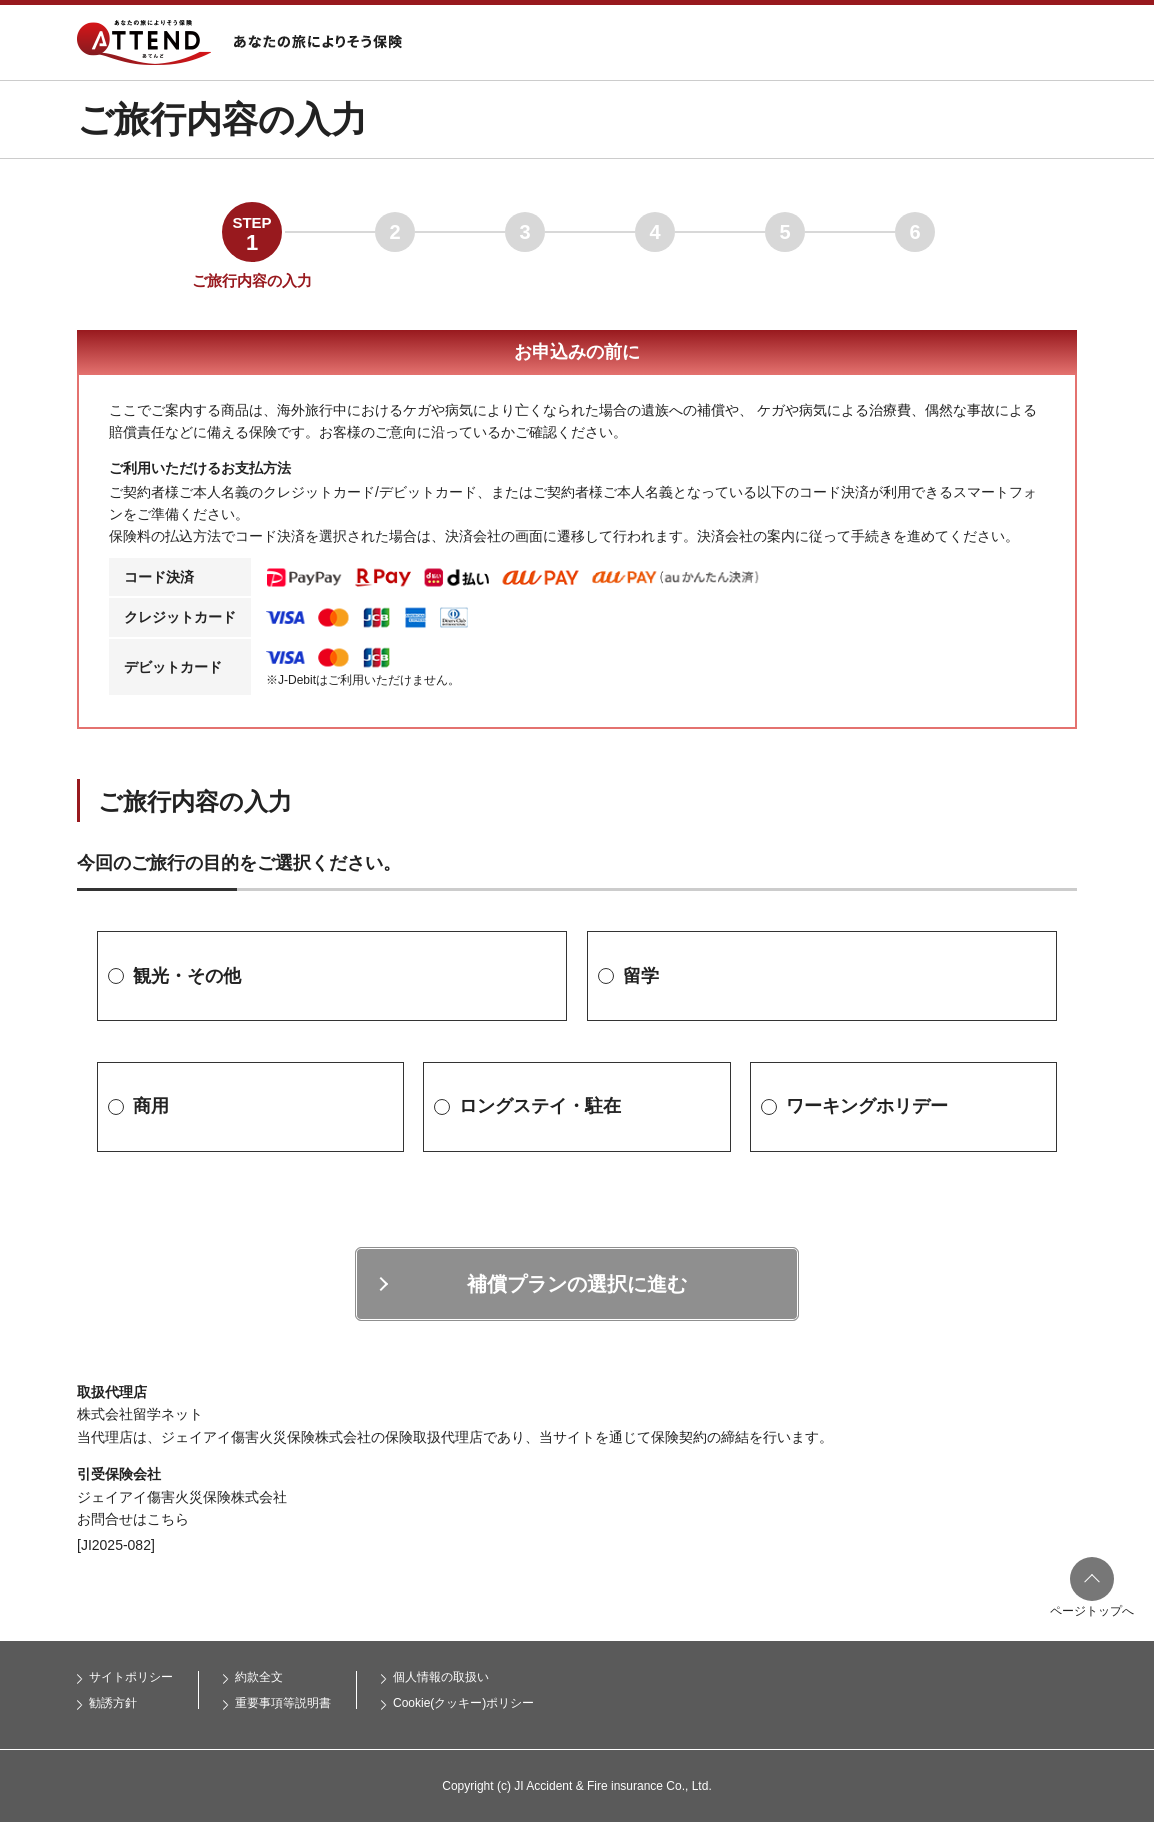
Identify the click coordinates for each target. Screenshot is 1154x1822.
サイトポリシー (131, 1677)
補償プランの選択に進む (577, 1284)
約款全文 (259, 1677)
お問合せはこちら (133, 1519)
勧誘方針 (113, 1703)
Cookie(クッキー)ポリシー (463, 1703)
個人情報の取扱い (441, 1677)
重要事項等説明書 (283, 1703)
